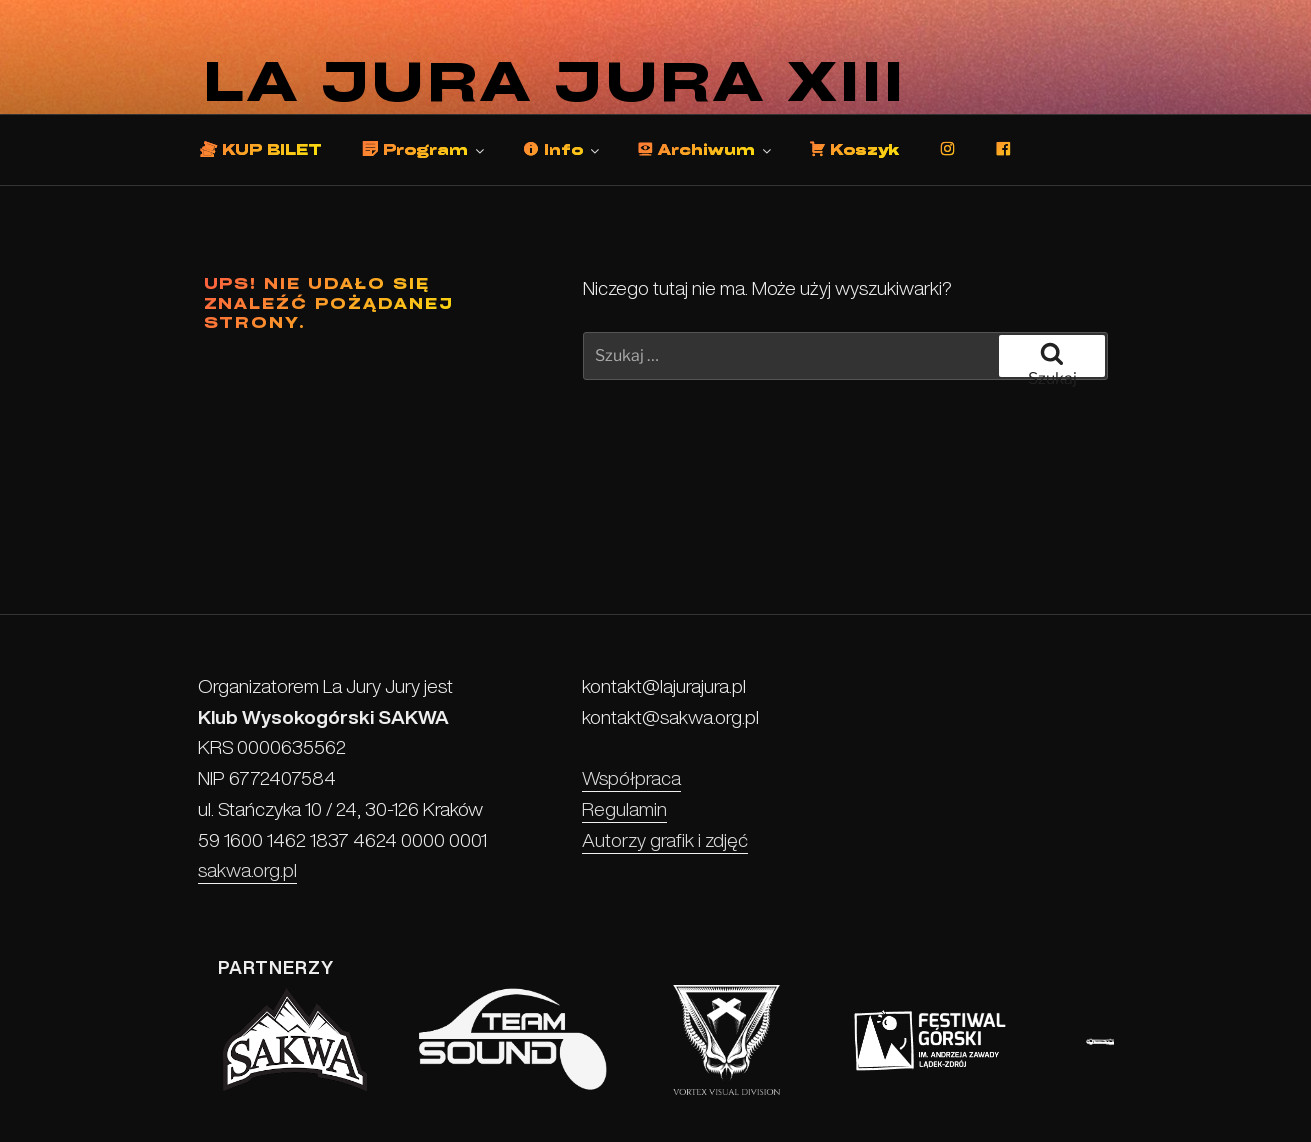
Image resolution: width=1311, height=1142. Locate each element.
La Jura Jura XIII (556, 80)
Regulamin (624, 809)
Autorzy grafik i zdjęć (665, 840)
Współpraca (631, 778)
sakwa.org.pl (247, 870)
